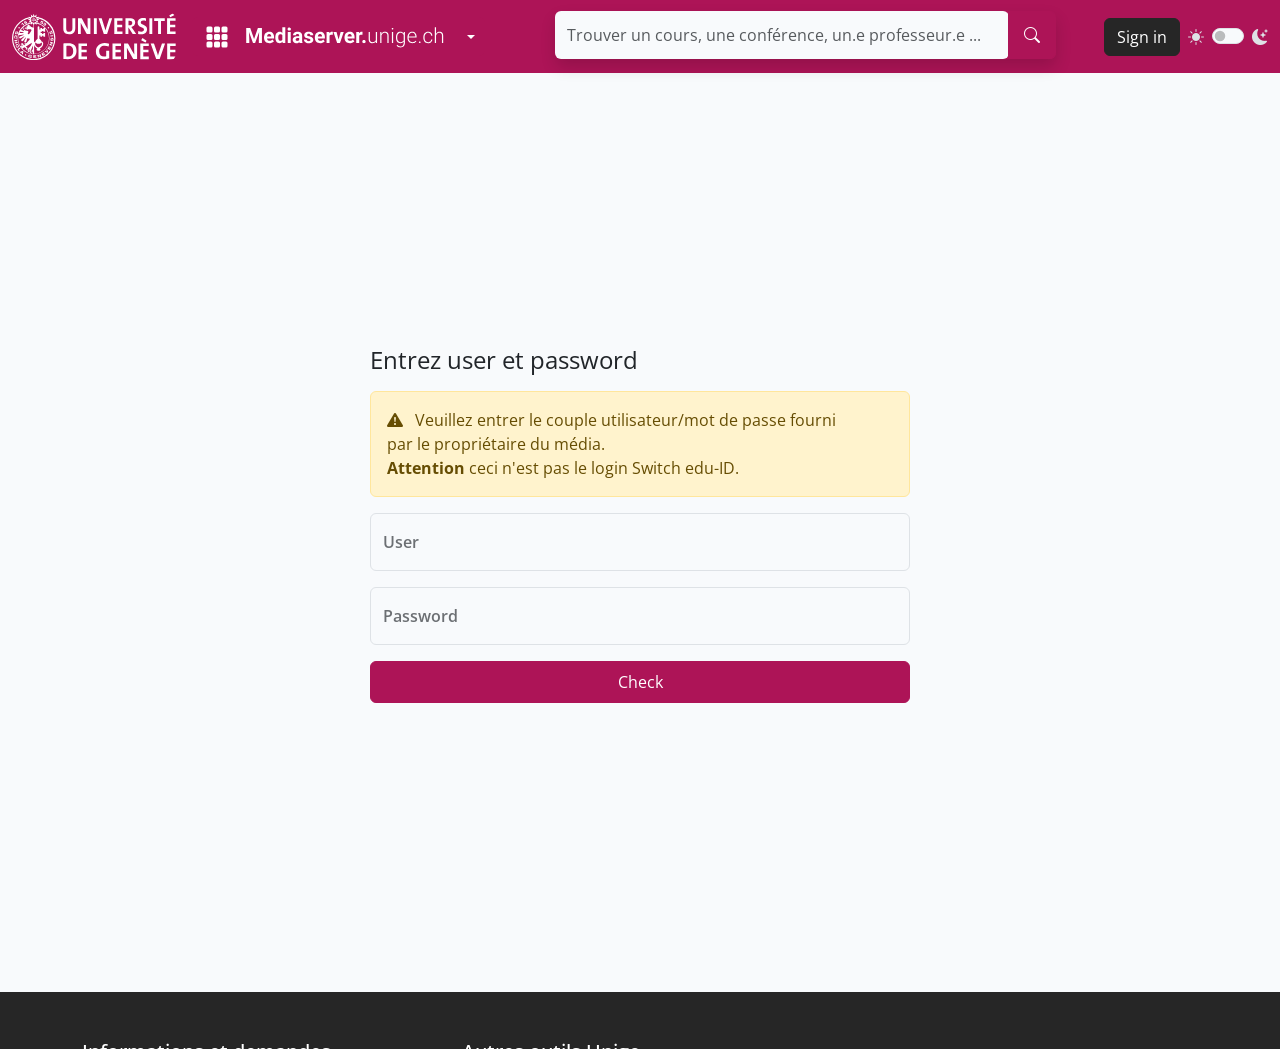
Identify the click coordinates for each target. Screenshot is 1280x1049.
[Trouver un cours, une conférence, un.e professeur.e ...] (782, 35)
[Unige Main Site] (94, 36)
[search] (1032, 35)
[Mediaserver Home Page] (325, 37)
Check (640, 682)
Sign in (1142, 37)
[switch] (1228, 36)
